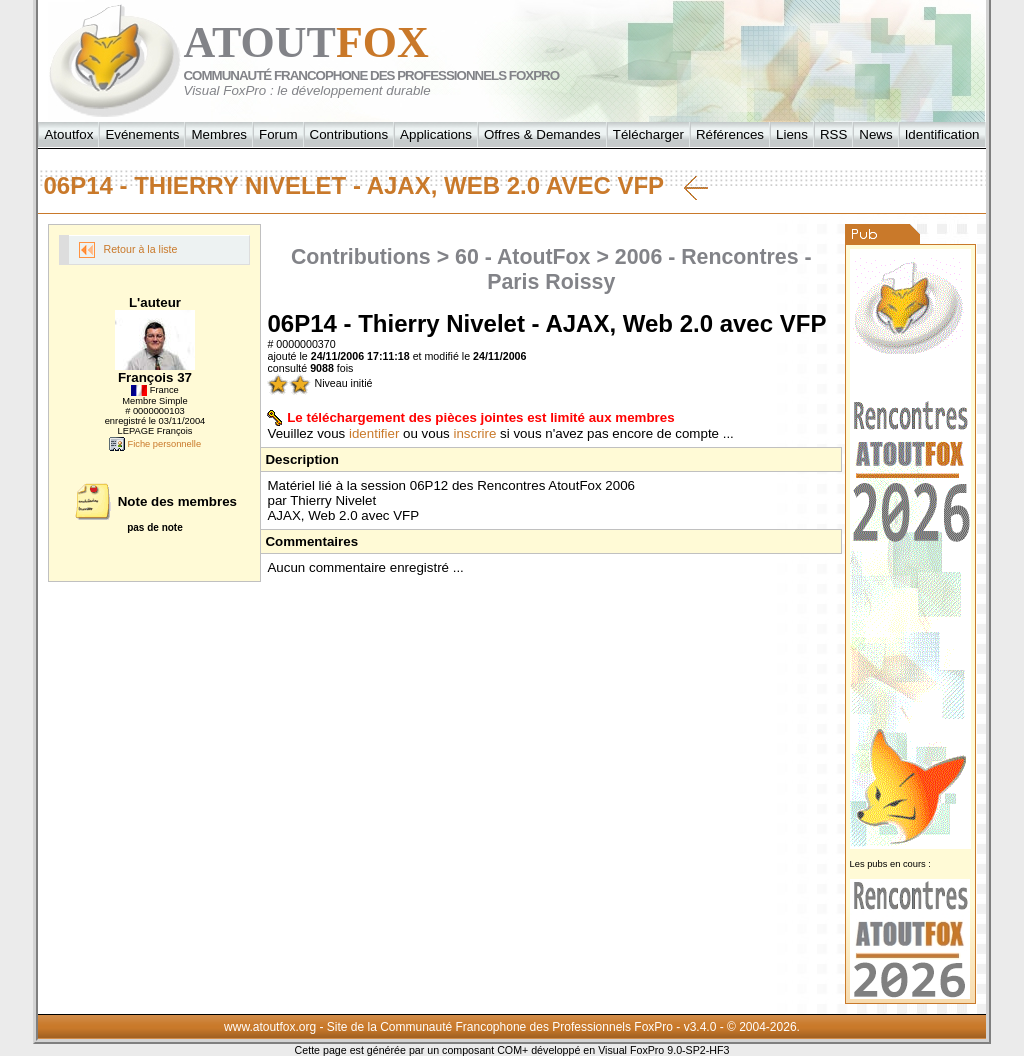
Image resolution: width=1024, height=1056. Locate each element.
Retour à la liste (128, 250)
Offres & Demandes (542, 134)
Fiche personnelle (155, 444)
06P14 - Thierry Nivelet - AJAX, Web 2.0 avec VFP (375, 186)
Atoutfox (68, 134)
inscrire (474, 433)
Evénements (142, 134)
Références (730, 134)
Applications (436, 134)
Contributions (349, 134)
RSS (833, 134)
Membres (219, 134)
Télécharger (648, 134)
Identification (942, 134)
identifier (374, 433)
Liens (792, 134)
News (875, 134)
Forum (278, 134)
